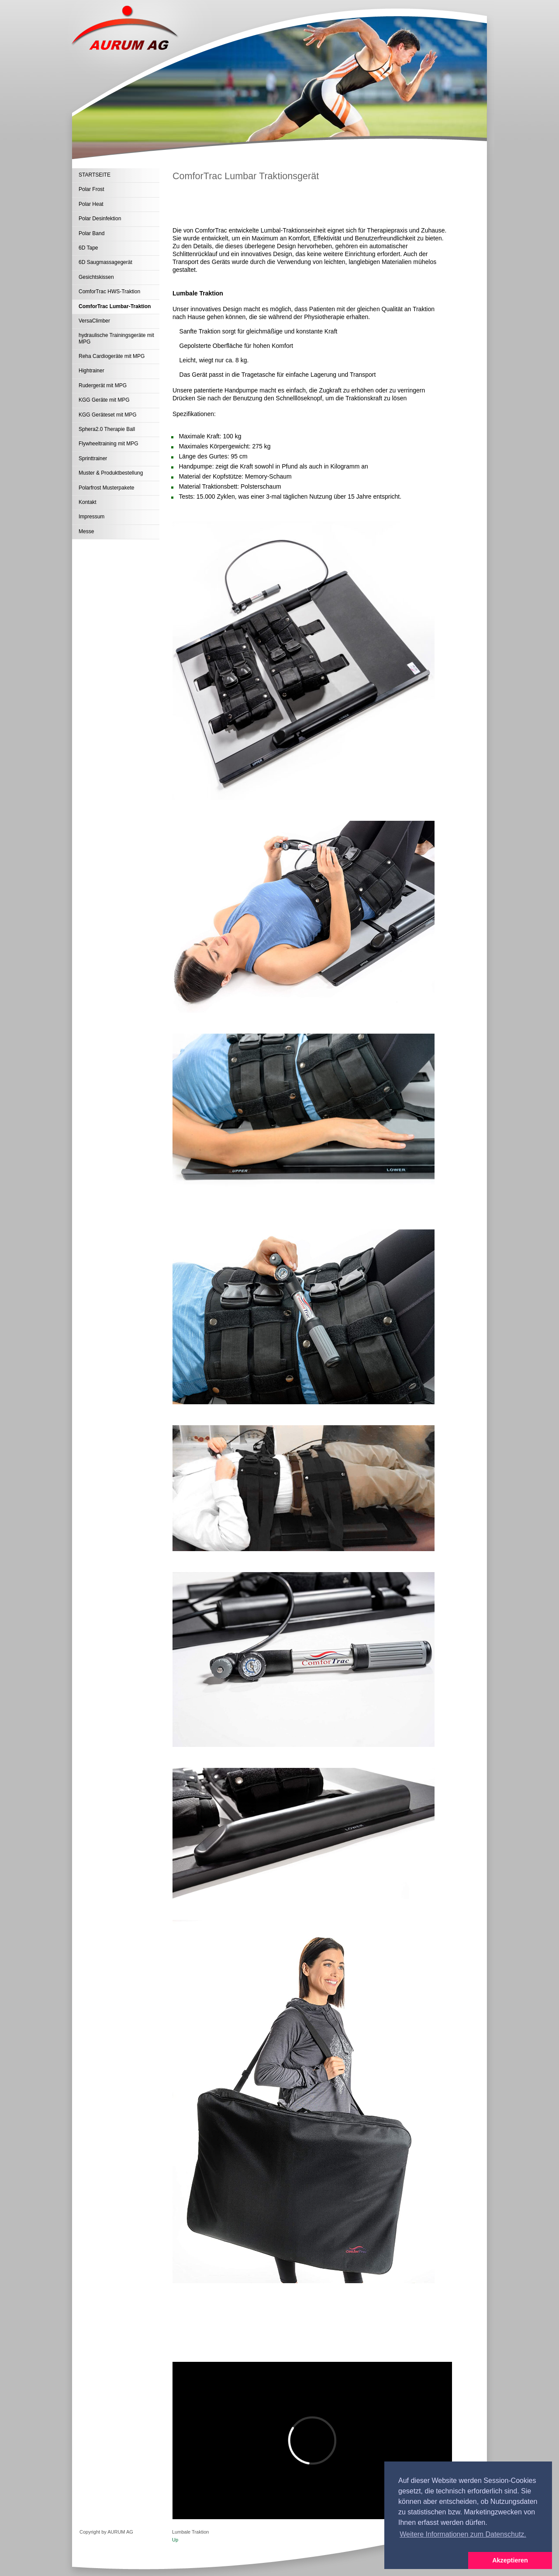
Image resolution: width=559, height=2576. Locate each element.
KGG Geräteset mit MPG (108, 415)
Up (175, 2539)
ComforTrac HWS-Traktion (109, 291)
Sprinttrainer (93, 458)
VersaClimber (94, 321)
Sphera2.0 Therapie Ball (107, 429)
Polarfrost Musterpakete (106, 488)
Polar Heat (91, 204)
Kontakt (88, 502)
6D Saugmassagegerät (105, 262)
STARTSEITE (94, 175)
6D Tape (88, 248)
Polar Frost (91, 189)
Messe (86, 531)
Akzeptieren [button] (510, 2560)
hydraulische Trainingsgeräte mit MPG (116, 338)
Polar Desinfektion (100, 218)
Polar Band (91, 233)
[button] (426, 2560)
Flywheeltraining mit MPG (108, 444)
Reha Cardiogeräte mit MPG (112, 356)
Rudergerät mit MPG (103, 385)
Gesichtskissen (96, 277)
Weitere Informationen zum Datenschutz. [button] (463, 2534)
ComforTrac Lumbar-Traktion (115, 306)
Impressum (91, 517)
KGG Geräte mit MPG (104, 400)
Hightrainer (91, 371)
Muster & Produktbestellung (111, 473)
